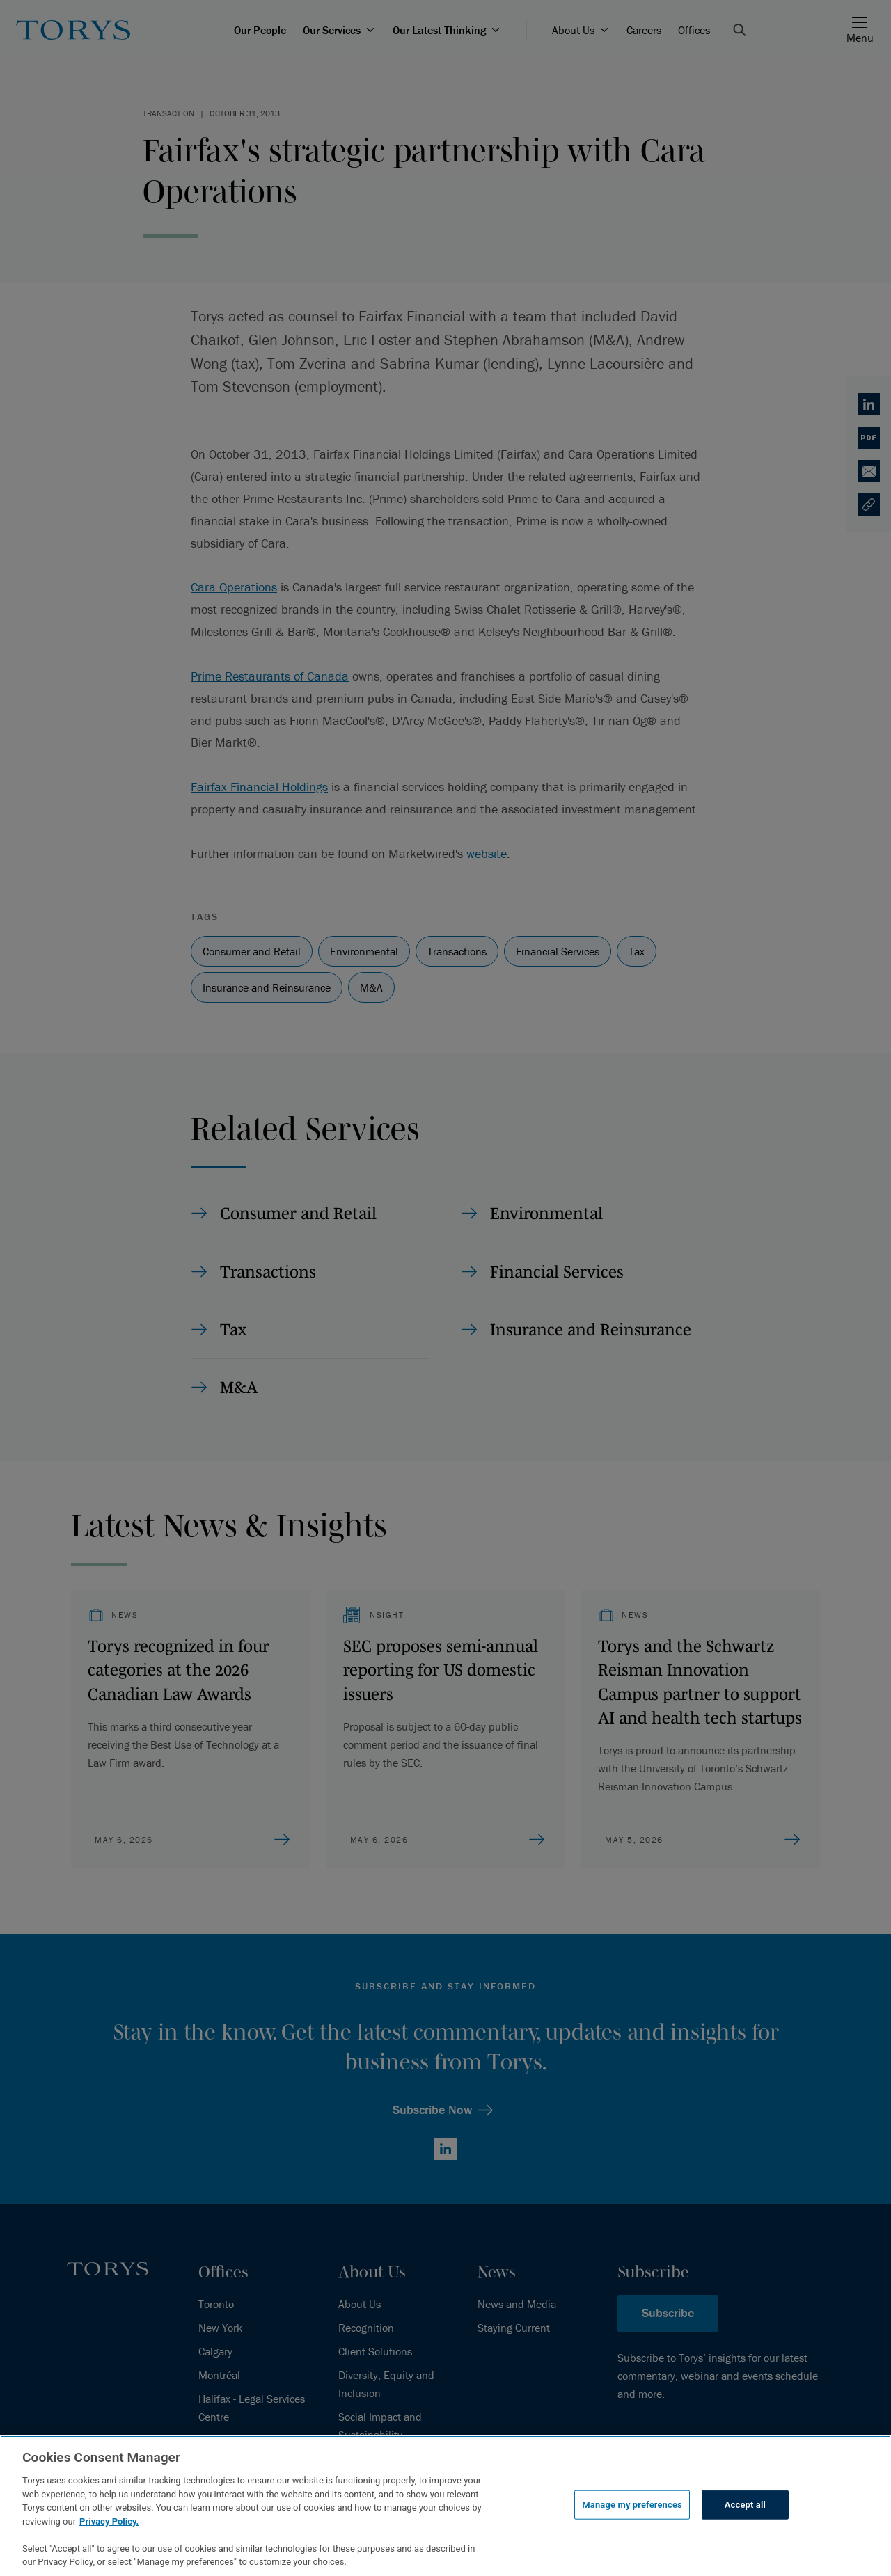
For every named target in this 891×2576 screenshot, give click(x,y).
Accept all (745, 2504)
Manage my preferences (632, 2504)
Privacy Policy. (109, 2521)
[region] (445, 2505)
